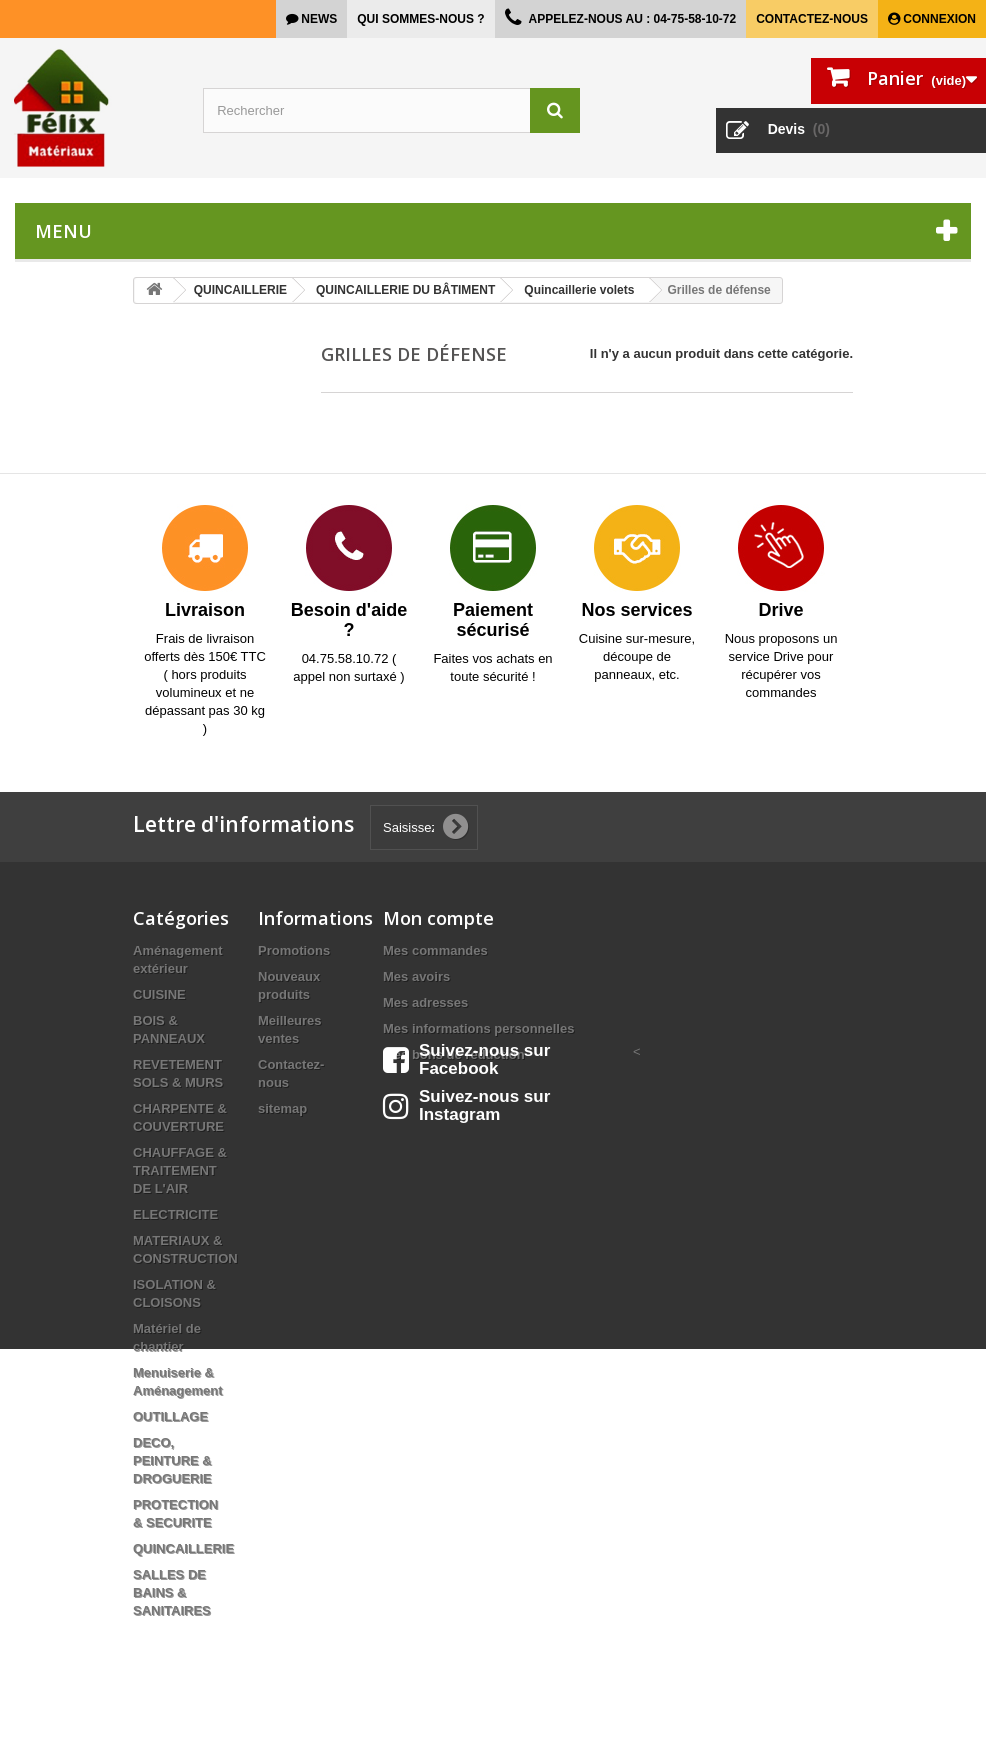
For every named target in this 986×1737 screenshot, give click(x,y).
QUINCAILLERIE (183, 1548)
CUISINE (159, 994)
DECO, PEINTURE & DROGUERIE (172, 1460)
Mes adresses (425, 1002)
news (317, 19)
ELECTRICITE (175, 1214)
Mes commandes (435, 950)
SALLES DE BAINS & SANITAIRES (172, 1592)
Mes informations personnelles (478, 1028)
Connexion (938, 19)
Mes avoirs (416, 976)
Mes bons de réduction (454, 1054)
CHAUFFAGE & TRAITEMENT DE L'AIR (180, 1170)
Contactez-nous (812, 19)
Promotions (294, 950)
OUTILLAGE (170, 1416)
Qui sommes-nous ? (420, 19)
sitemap (282, 1108)
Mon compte (438, 918)
